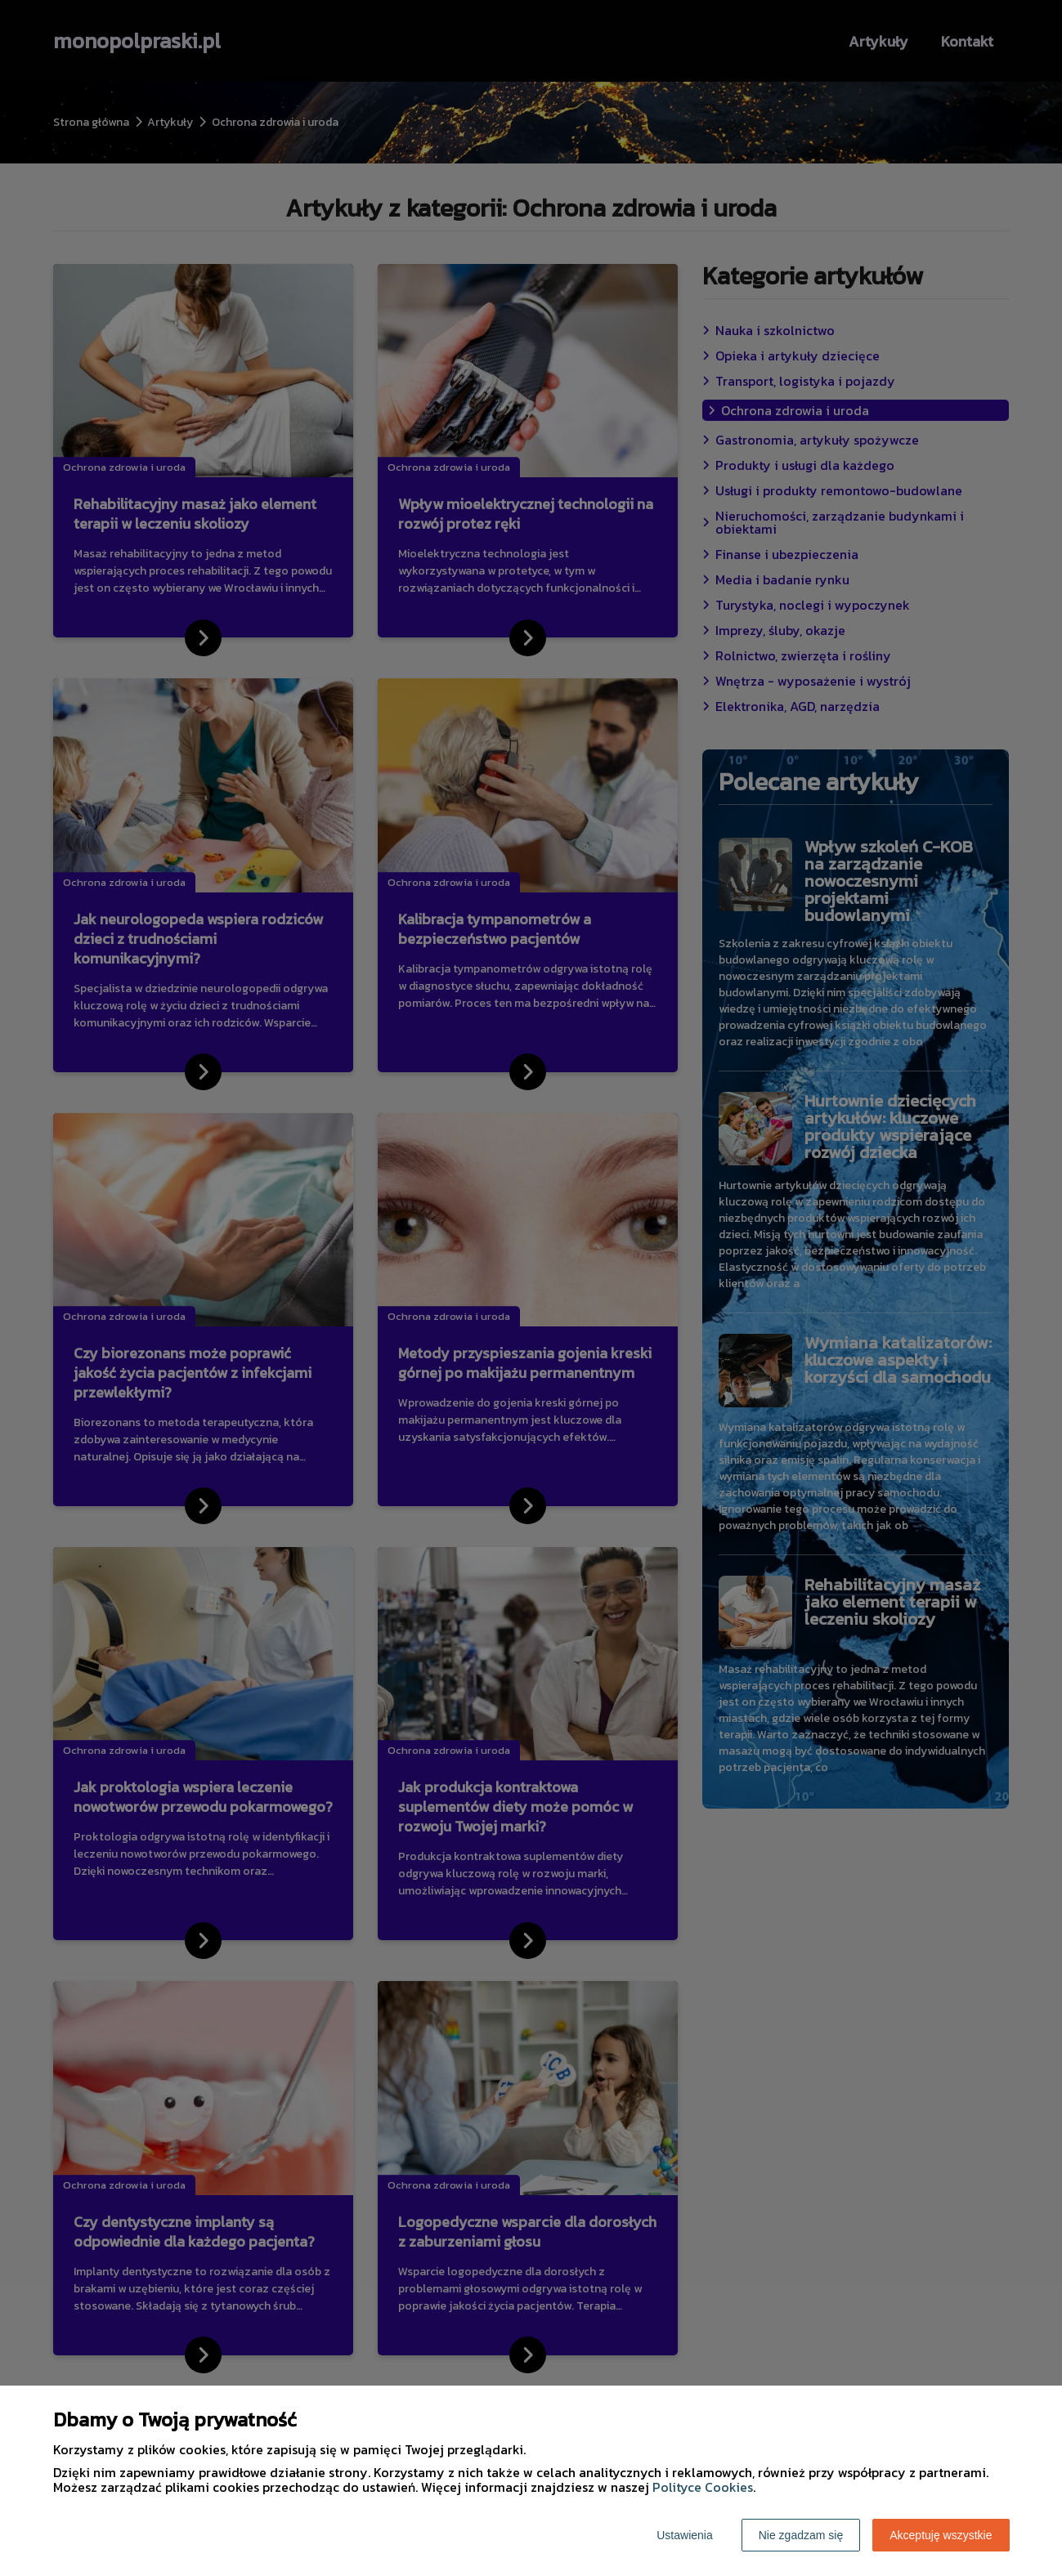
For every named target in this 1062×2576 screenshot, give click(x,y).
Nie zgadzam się (801, 2535)
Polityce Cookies (702, 2487)
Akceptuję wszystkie (940, 2535)
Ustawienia (684, 2535)
